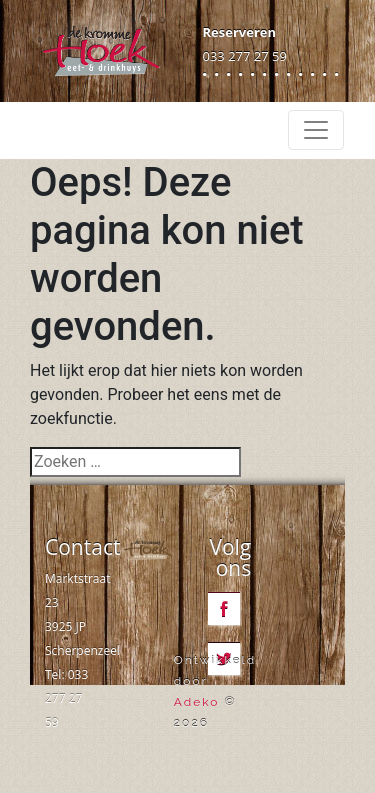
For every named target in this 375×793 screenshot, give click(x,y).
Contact (82, 547)
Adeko (197, 702)
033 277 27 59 (245, 56)
